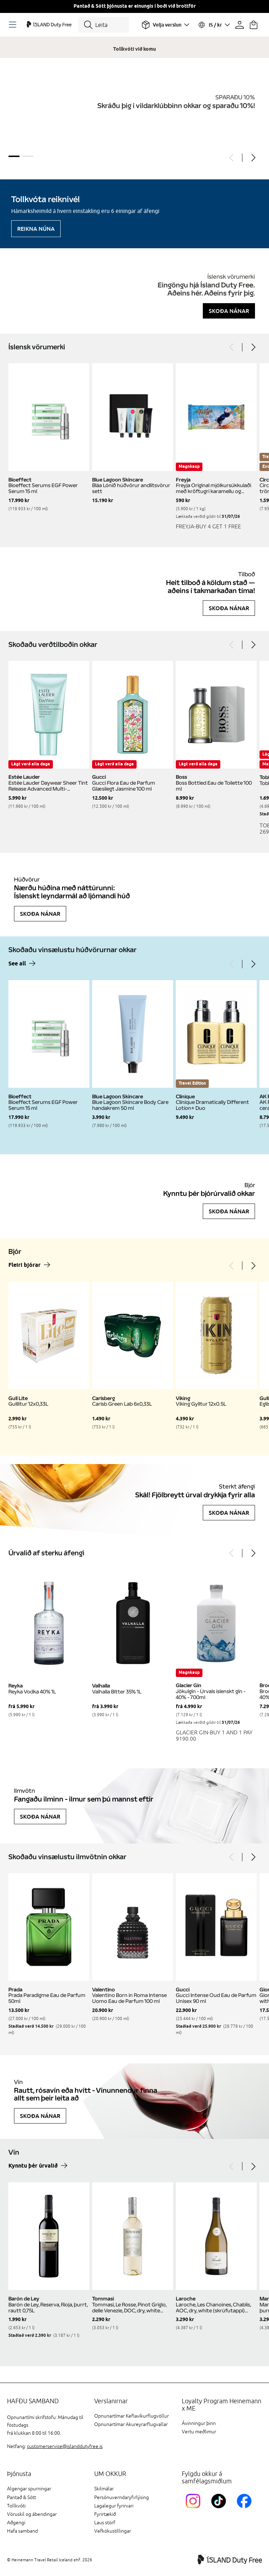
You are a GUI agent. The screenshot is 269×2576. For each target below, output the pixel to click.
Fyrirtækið (105, 2514)
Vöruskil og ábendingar (32, 2514)
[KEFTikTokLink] (220, 2509)
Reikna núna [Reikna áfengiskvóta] (36, 228)
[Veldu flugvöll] (165, 24)
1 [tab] (14, 156)
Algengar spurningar (29, 2489)
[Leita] (103, 25)
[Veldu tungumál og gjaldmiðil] (214, 24)
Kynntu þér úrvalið (33, 2166)
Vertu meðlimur (199, 2432)
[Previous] (232, 157)
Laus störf (104, 2523)
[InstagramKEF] (194, 2509)
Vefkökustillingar (112, 2531)
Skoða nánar (229, 310)
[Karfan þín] (254, 25)
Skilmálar (104, 2489)
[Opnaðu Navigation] (14, 24)
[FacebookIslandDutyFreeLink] (245, 2509)
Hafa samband (22, 2531)
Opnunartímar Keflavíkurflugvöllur (131, 2416)
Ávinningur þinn (199, 2423)
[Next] (253, 157)
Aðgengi (16, 2523)
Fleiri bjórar (24, 1265)
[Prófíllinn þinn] (240, 25)
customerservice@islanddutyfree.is (65, 2446)
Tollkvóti (16, 2506)
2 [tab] (28, 156)
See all (17, 964)
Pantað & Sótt (21, 2497)
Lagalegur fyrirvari (113, 2506)
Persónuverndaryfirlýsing (121, 2497)
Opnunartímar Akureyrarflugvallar (131, 2424)
